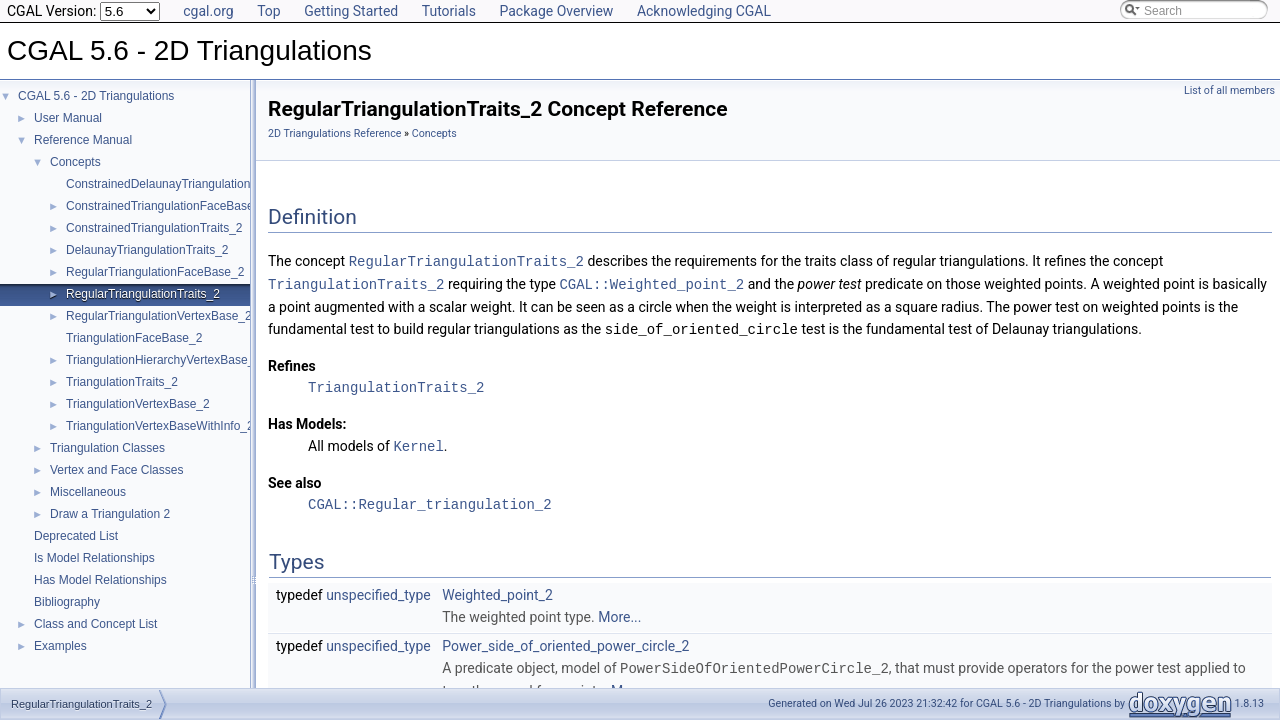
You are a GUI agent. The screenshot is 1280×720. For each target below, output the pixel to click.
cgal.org (208, 11)
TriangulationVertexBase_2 (138, 404)
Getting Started (351, 11)
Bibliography (67, 602)
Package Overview (556, 11)
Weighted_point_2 (497, 591)
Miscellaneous (88, 492)
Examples (60, 646)
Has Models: (307, 421)
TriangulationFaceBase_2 (134, 338)
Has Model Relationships (100, 580)
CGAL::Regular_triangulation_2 (430, 500)
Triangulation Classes (107, 448)
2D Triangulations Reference (334, 133)
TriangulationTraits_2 (122, 382)
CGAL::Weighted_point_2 (651, 282)
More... (619, 613)
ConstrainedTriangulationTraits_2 (154, 228)
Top (269, 11)
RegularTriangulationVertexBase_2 (159, 316)
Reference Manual (83, 140)
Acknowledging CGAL (704, 11)
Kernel (418, 442)
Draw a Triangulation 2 (110, 514)
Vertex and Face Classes (116, 470)
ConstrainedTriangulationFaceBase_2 (166, 206)
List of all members (1229, 90)
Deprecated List (76, 536)
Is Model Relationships (94, 558)
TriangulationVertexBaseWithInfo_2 (160, 426)
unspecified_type (378, 591)
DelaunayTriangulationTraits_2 (147, 250)
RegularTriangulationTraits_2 (143, 294)
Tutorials (449, 11)
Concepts (75, 162)
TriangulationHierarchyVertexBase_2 (163, 360)
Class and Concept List (95, 624)
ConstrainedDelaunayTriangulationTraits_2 (179, 184)
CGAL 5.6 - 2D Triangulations (96, 96)
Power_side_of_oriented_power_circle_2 (565, 642)
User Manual (68, 118)
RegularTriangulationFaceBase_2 (155, 272)
